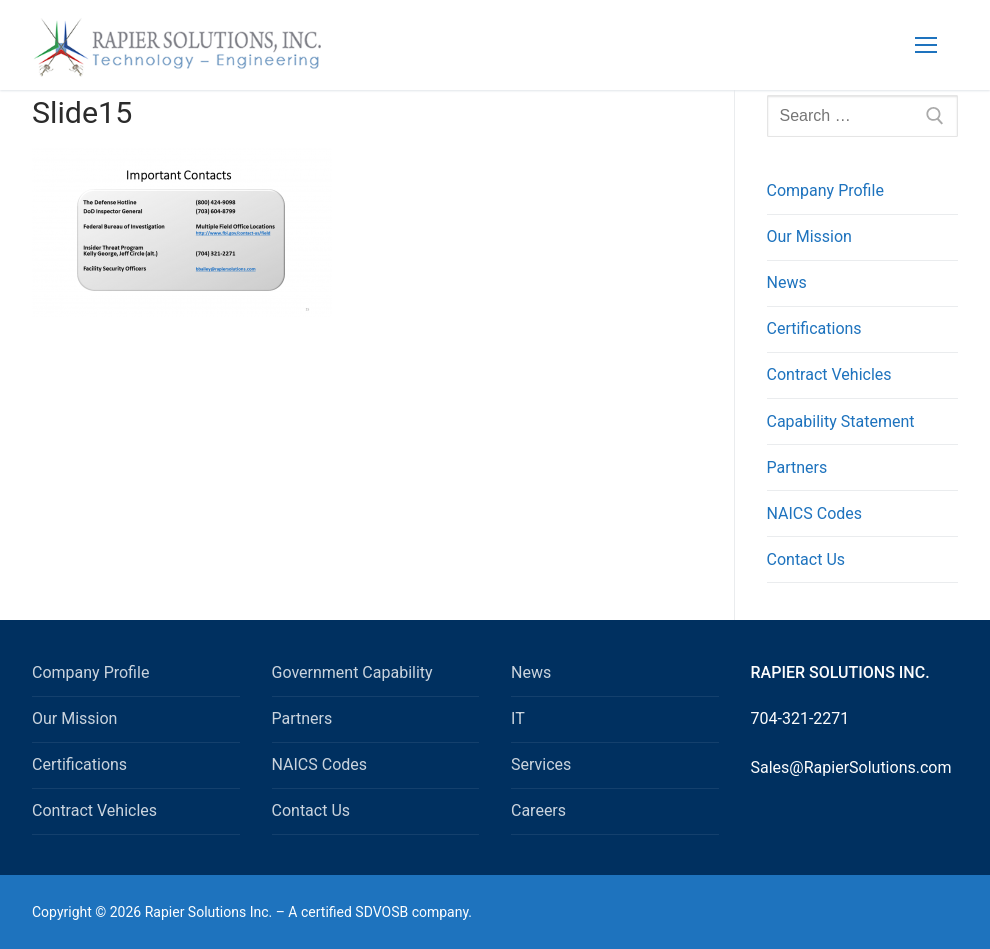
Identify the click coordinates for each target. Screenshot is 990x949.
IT (518, 718)
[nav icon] (926, 45)
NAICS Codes (815, 513)
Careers (538, 810)
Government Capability (352, 672)
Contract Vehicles (829, 374)
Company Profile (825, 190)
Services (541, 764)
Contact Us (806, 559)
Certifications (814, 328)
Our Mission (809, 236)
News (787, 282)
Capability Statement (841, 421)
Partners (797, 467)
